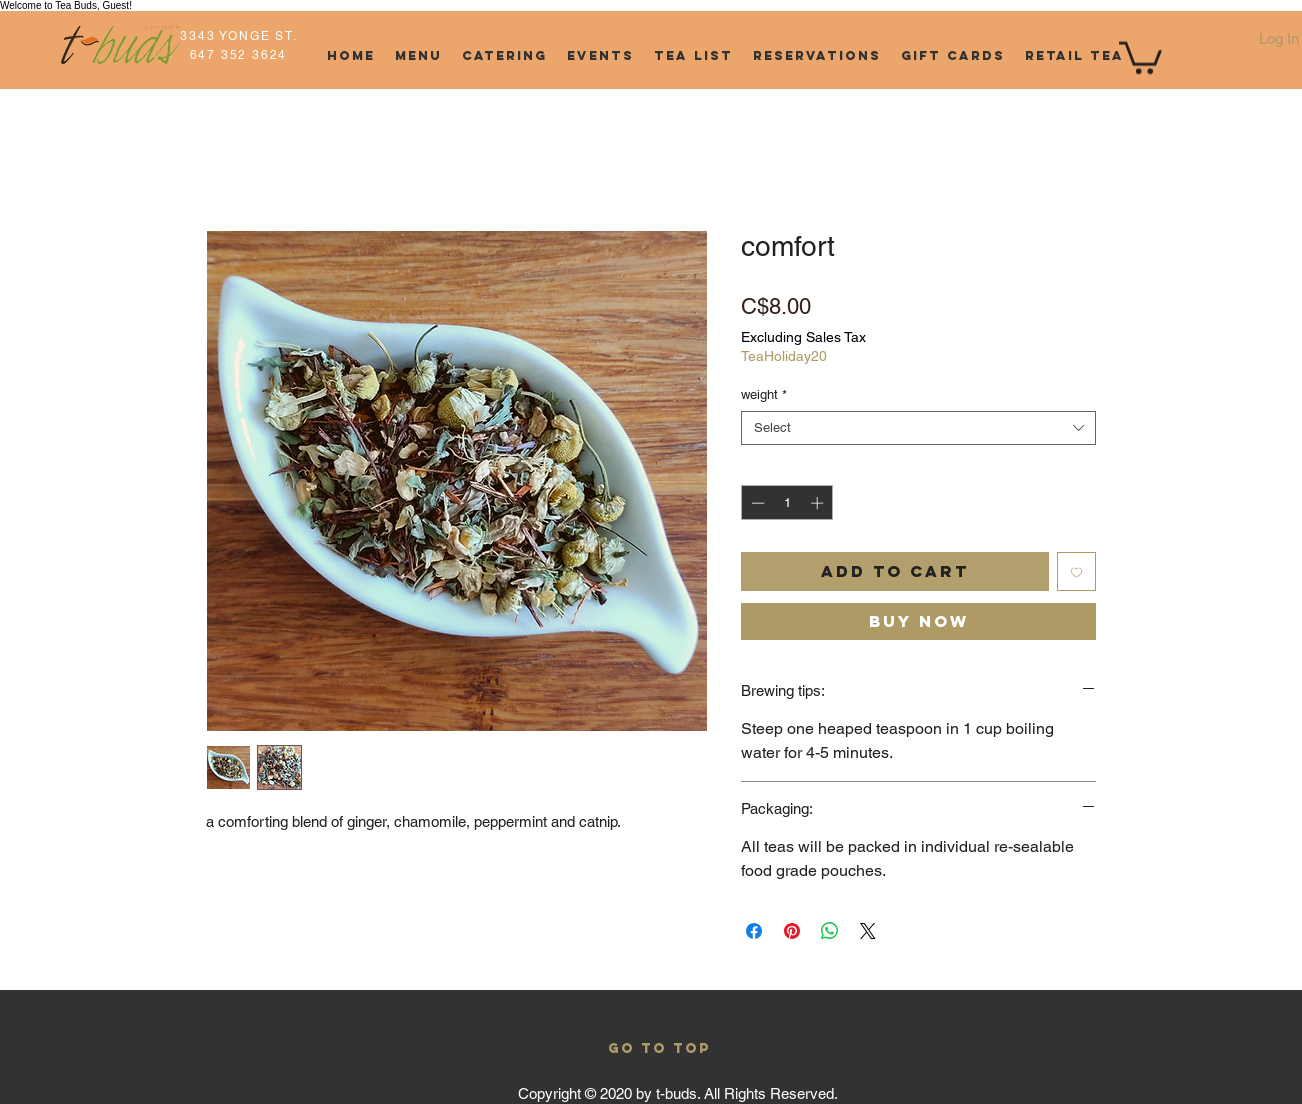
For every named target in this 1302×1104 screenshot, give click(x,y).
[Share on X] (868, 931)
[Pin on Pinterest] (792, 931)
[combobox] (918, 428)
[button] (1140, 56)
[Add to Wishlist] (1076, 571)
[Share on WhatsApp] (830, 931)
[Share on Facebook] (754, 931)
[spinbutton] (787, 503)
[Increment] (819, 503)
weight (764, 394)
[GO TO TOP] (659, 1049)
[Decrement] (756, 503)
